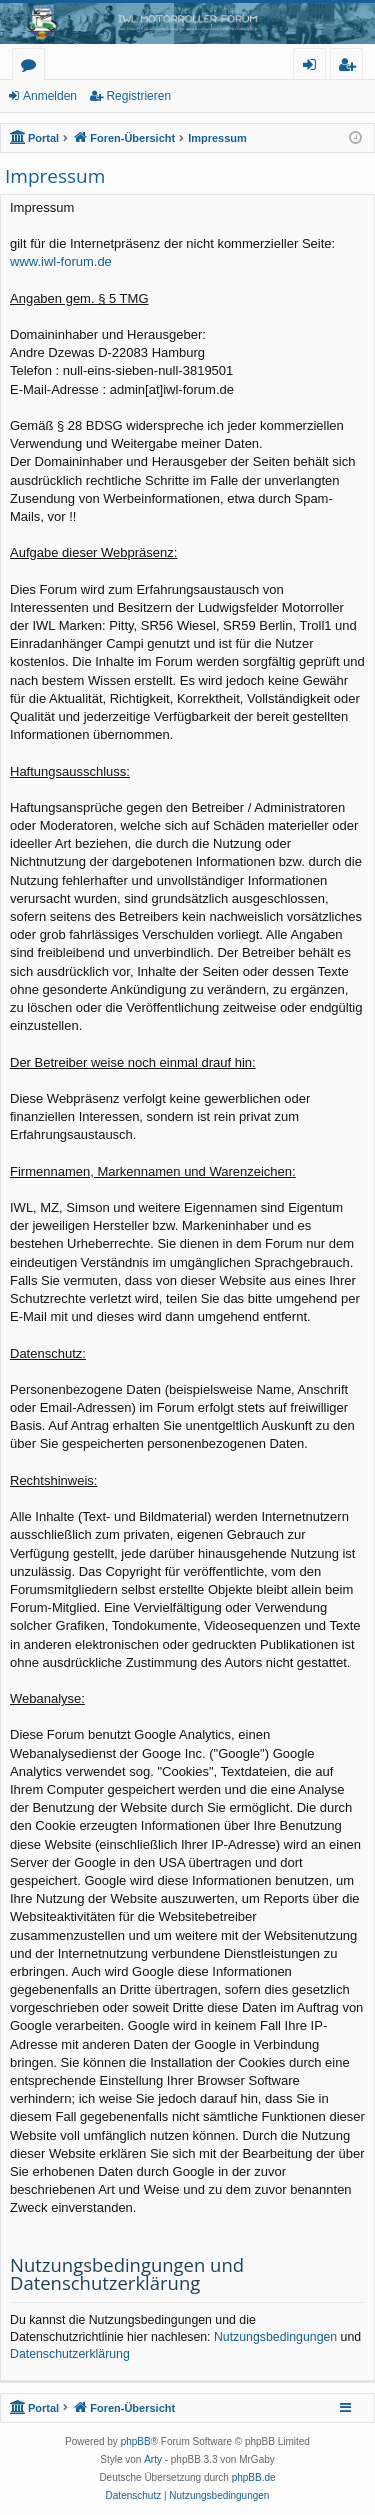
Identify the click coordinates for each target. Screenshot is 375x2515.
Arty (153, 2459)
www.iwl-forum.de (61, 261)
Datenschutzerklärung (70, 2354)
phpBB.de (254, 2477)
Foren (32, 67)
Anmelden (50, 96)
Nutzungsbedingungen (275, 2337)
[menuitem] (134, 2496)
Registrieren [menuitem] (351, 67)
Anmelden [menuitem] (315, 67)
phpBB (136, 2441)
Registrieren (138, 96)
